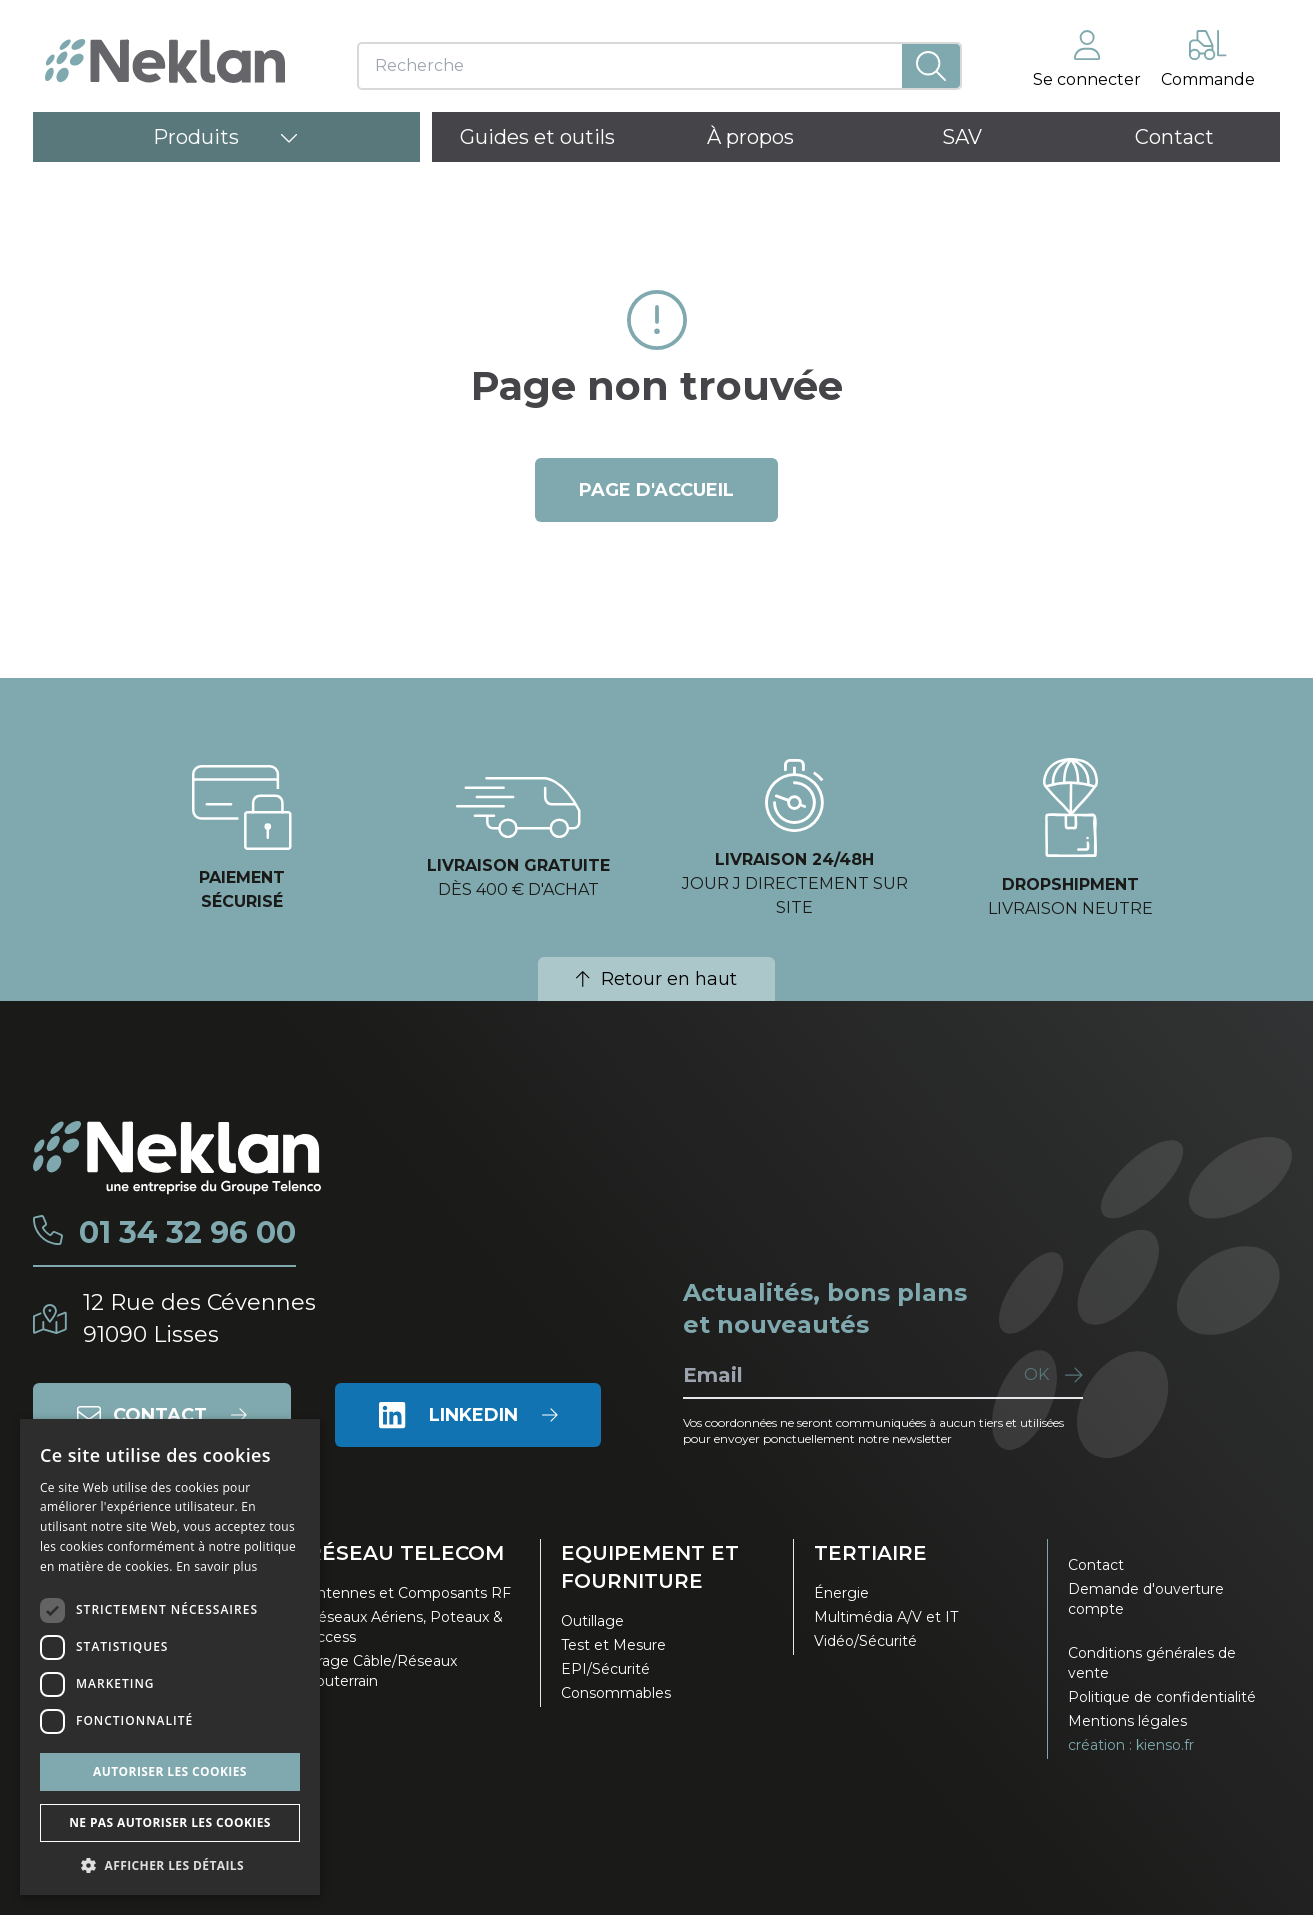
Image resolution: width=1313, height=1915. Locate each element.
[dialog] (170, 1657)
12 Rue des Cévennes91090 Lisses (199, 1318)
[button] (170, 1865)
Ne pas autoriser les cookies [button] (170, 1822)
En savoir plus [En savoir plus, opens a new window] (216, 1566)
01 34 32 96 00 (187, 1233)
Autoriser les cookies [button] (170, 1771)
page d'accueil (656, 490)
